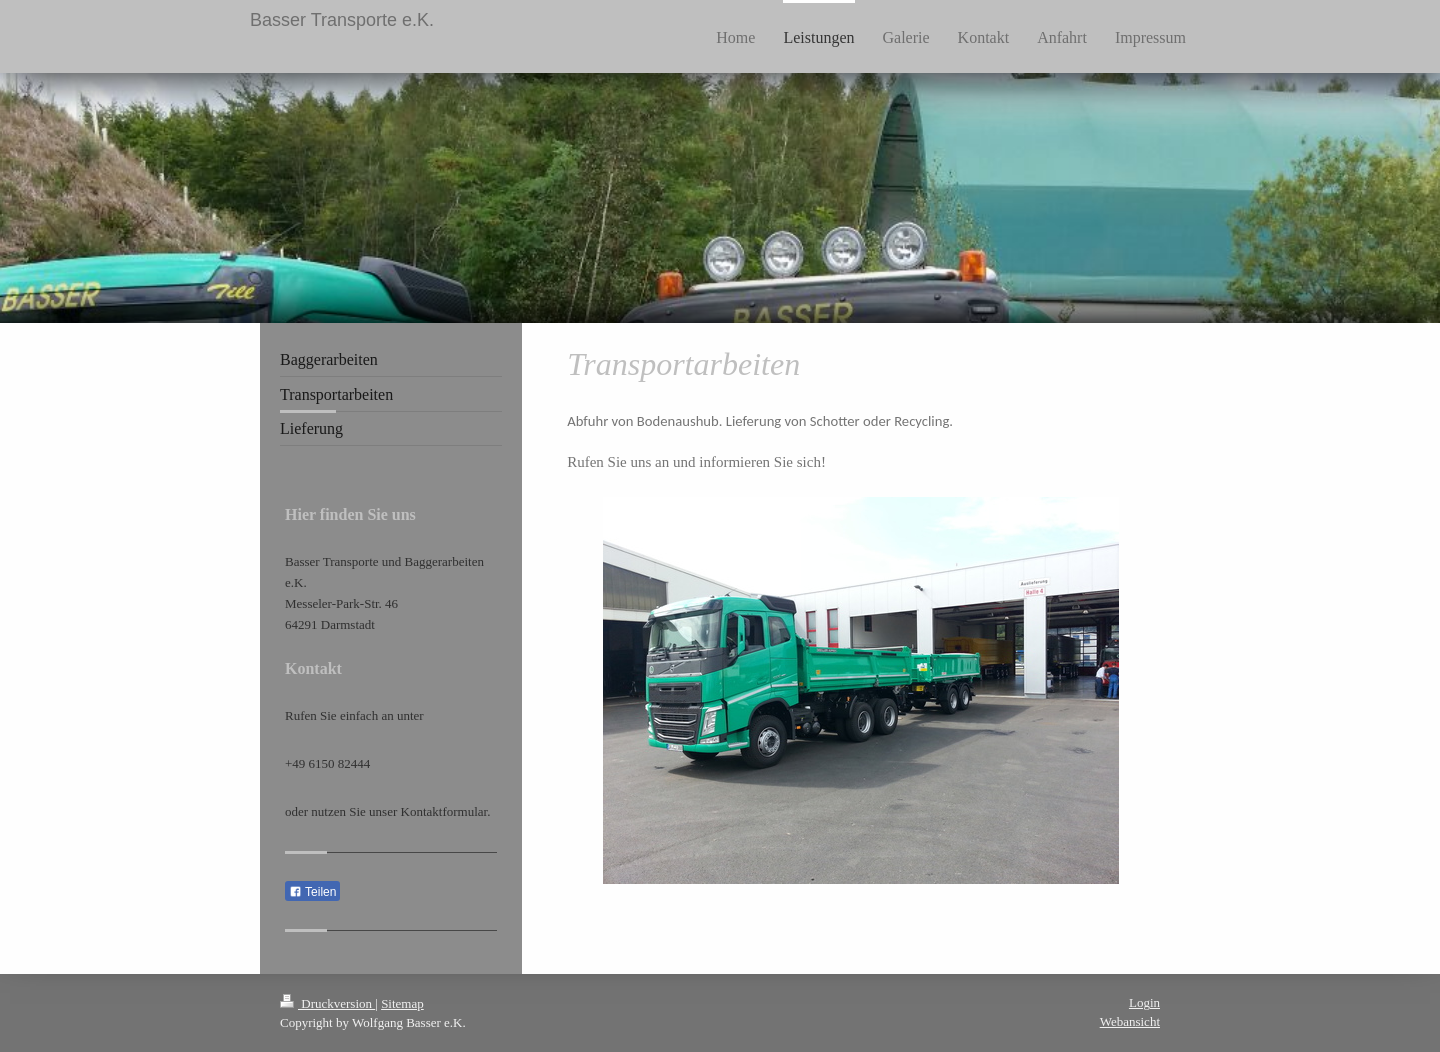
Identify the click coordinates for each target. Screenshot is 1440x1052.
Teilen (312, 892)
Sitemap (402, 1003)
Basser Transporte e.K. (342, 20)
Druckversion (327, 1003)
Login (1144, 1002)
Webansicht (1130, 1021)
